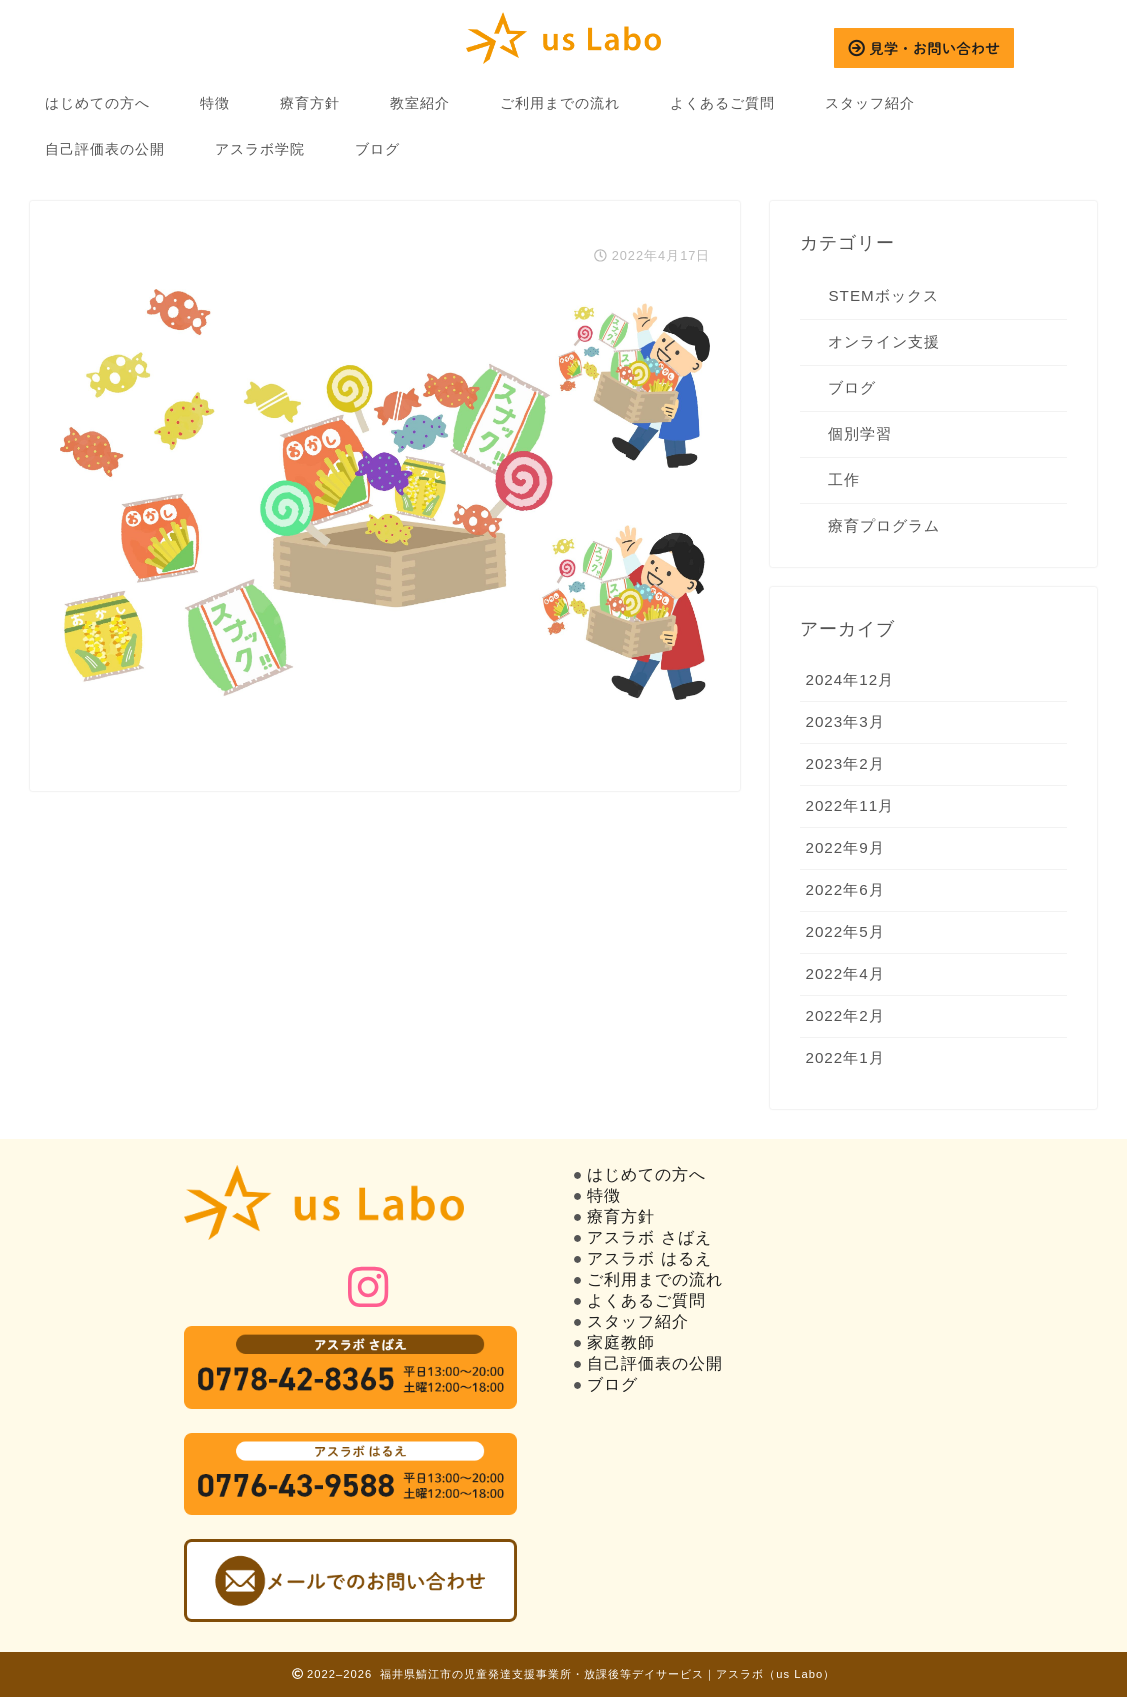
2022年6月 (844, 889)
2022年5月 (844, 931)
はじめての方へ (97, 103)
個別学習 (860, 433)
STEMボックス (883, 295)
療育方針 (310, 103)
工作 (844, 479)
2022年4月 (844, 973)
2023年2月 (844, 763)
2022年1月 (844, 1057)
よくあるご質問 (722, 103)
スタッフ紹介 (870, 103)
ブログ (377, 149)
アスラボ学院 (260, 149)
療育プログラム (884, 525)
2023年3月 (844, 721)
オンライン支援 (884, 341)
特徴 (215, 103)
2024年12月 (849, 679)
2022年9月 (844, 847)
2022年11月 (849, 805)
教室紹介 (420, 103)
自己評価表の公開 (105, 149)
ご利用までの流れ (560, 103)
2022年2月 (844, 1015)
